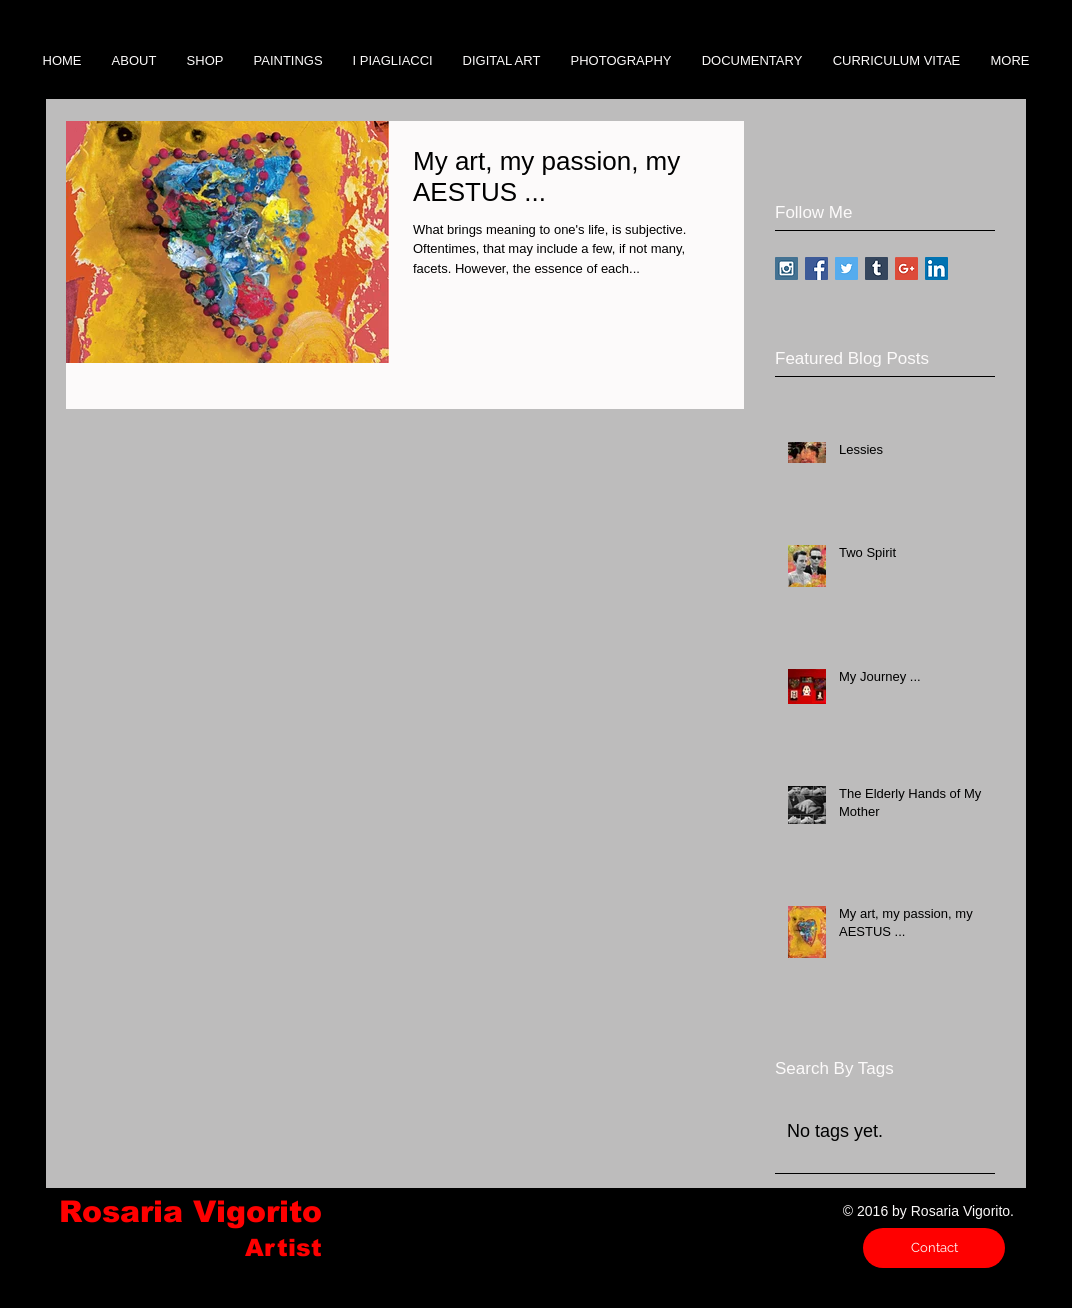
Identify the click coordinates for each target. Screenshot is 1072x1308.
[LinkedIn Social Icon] (936, 268)
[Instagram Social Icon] (786, 268)
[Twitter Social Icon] (846, 268)
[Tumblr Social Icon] (876, 268)
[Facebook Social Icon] (816, 268)
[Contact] (934, 1248)
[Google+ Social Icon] (906, 268)
